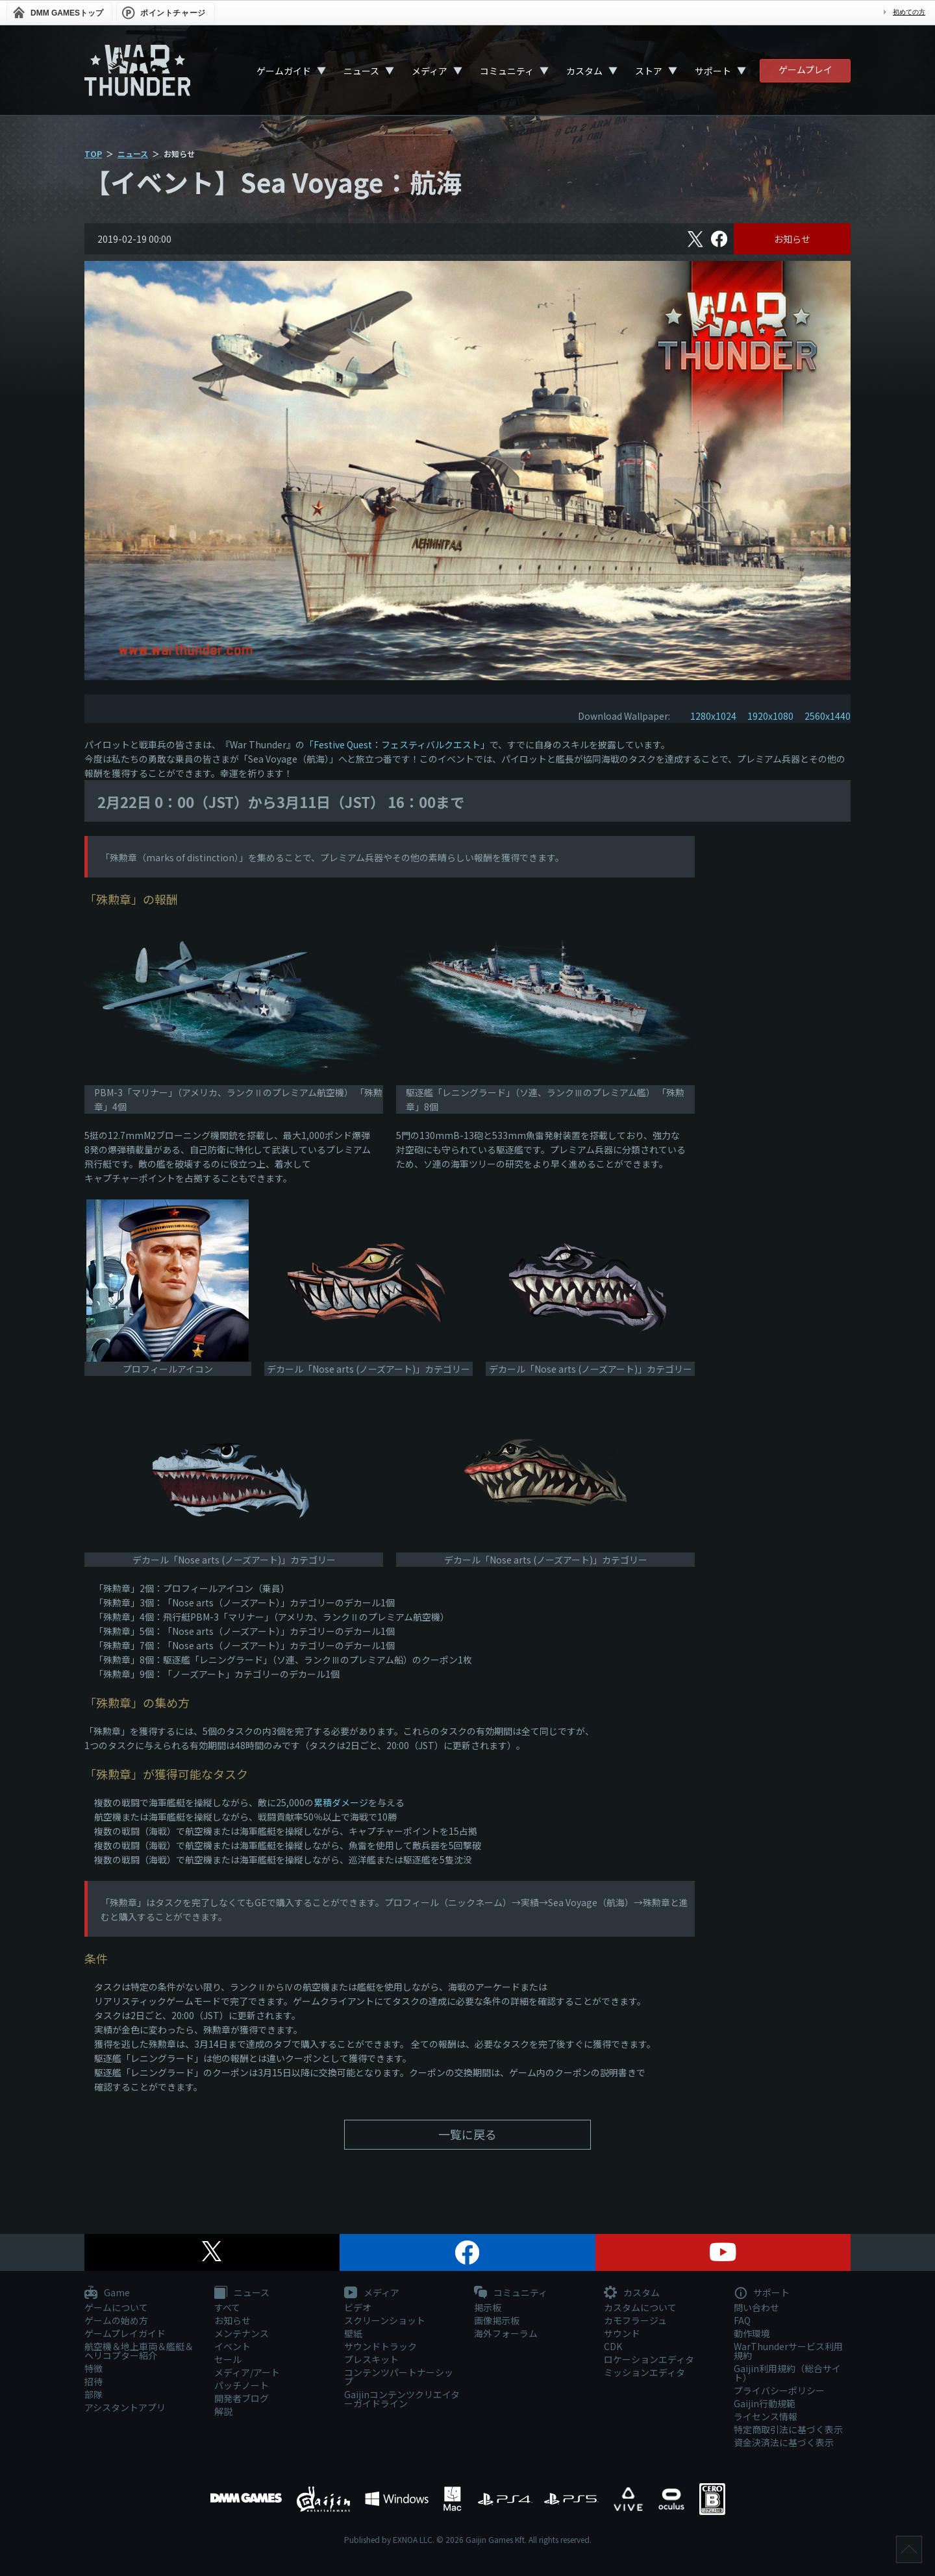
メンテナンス (241, 2333)
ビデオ (357, 2307)
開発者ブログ (241, 2398)
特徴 (93, 2368)
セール (228, 2359)
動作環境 (752, 2333)
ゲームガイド (283, 70)
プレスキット (371, 2359)
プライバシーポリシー (779, 2390)
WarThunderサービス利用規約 (788, 2351)
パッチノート (241, 2385)
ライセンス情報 (765, 2416)
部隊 (93, 2394)
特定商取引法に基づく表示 (788, 2429)
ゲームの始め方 (116, 2320)
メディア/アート (247, 2372)
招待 (93, 2381)
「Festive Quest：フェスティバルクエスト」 (397, 744)
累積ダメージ (341, 1802)
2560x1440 (827, 715)
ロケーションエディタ (649, 2359)
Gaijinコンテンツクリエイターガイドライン (402, 2399)
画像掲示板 (496, 2320)
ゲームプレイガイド (125, 2333)
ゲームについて (116, 2307)
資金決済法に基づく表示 (784, 2442)
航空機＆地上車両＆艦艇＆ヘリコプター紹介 (138, 2351)
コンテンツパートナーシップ (398, 2377)
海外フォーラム (506, 2333)
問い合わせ (756, 2307)
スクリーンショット (384, 2320)
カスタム (584, 70)
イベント (232, 2346)
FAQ (742, 2320)
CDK (613, 2346)
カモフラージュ (635, 2320)
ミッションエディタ (644, 2372)
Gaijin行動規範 (764, 2403)
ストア (648, 70)
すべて (227, 2307)
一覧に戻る (467, 2134)
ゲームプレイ (805, 69)
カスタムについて (640, 2307)
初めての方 (909, 12)
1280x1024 (713, 715)
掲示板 (487, 2307)
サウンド (622, 2333)
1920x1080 (770, 715)
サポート (713, 70)
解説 (223, 2411)
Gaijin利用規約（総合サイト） (787, 2373)
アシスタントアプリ (125, 2407)
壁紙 (353, 2333)
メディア (429, 70)
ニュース (361, 70)
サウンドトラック (380, 2346)
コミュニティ (507, 70)
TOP (93, 153)
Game (107, 2293)
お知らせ (792, 238)
